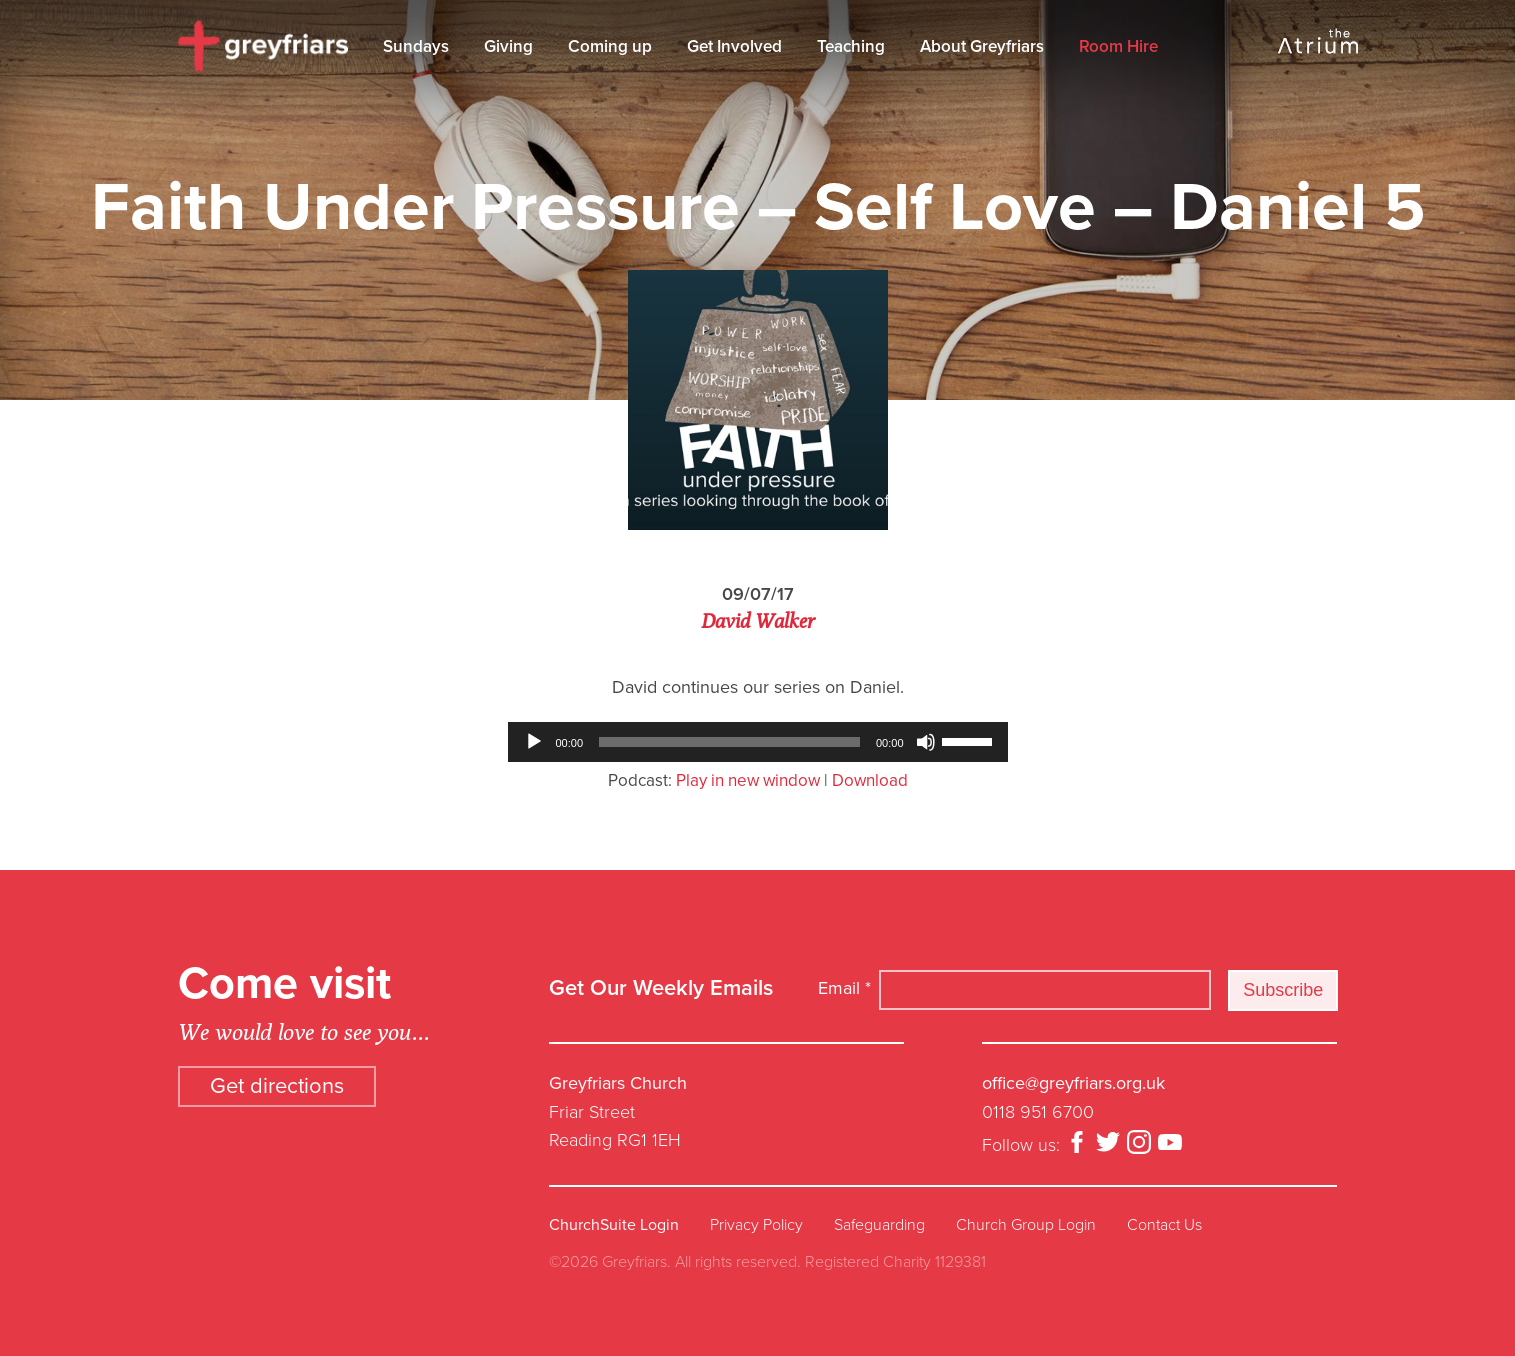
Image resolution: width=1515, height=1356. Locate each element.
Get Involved (734, 46)
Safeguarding (879, 1225)
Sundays (416, 46)
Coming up (610, 46)
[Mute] (926, 742)
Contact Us (1164, 1225)
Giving (508, 46)
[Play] (534, 742)
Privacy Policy (756, 1225)
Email (844, 988)
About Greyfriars (982, 46)
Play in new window (748, 780)
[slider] (729, 742)
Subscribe (1283, 990)
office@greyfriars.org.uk (1073, 1083)
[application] (758, 742)
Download (870, 780)
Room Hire (1118, 46)
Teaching (851, 46)
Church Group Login (1026, 1225)
